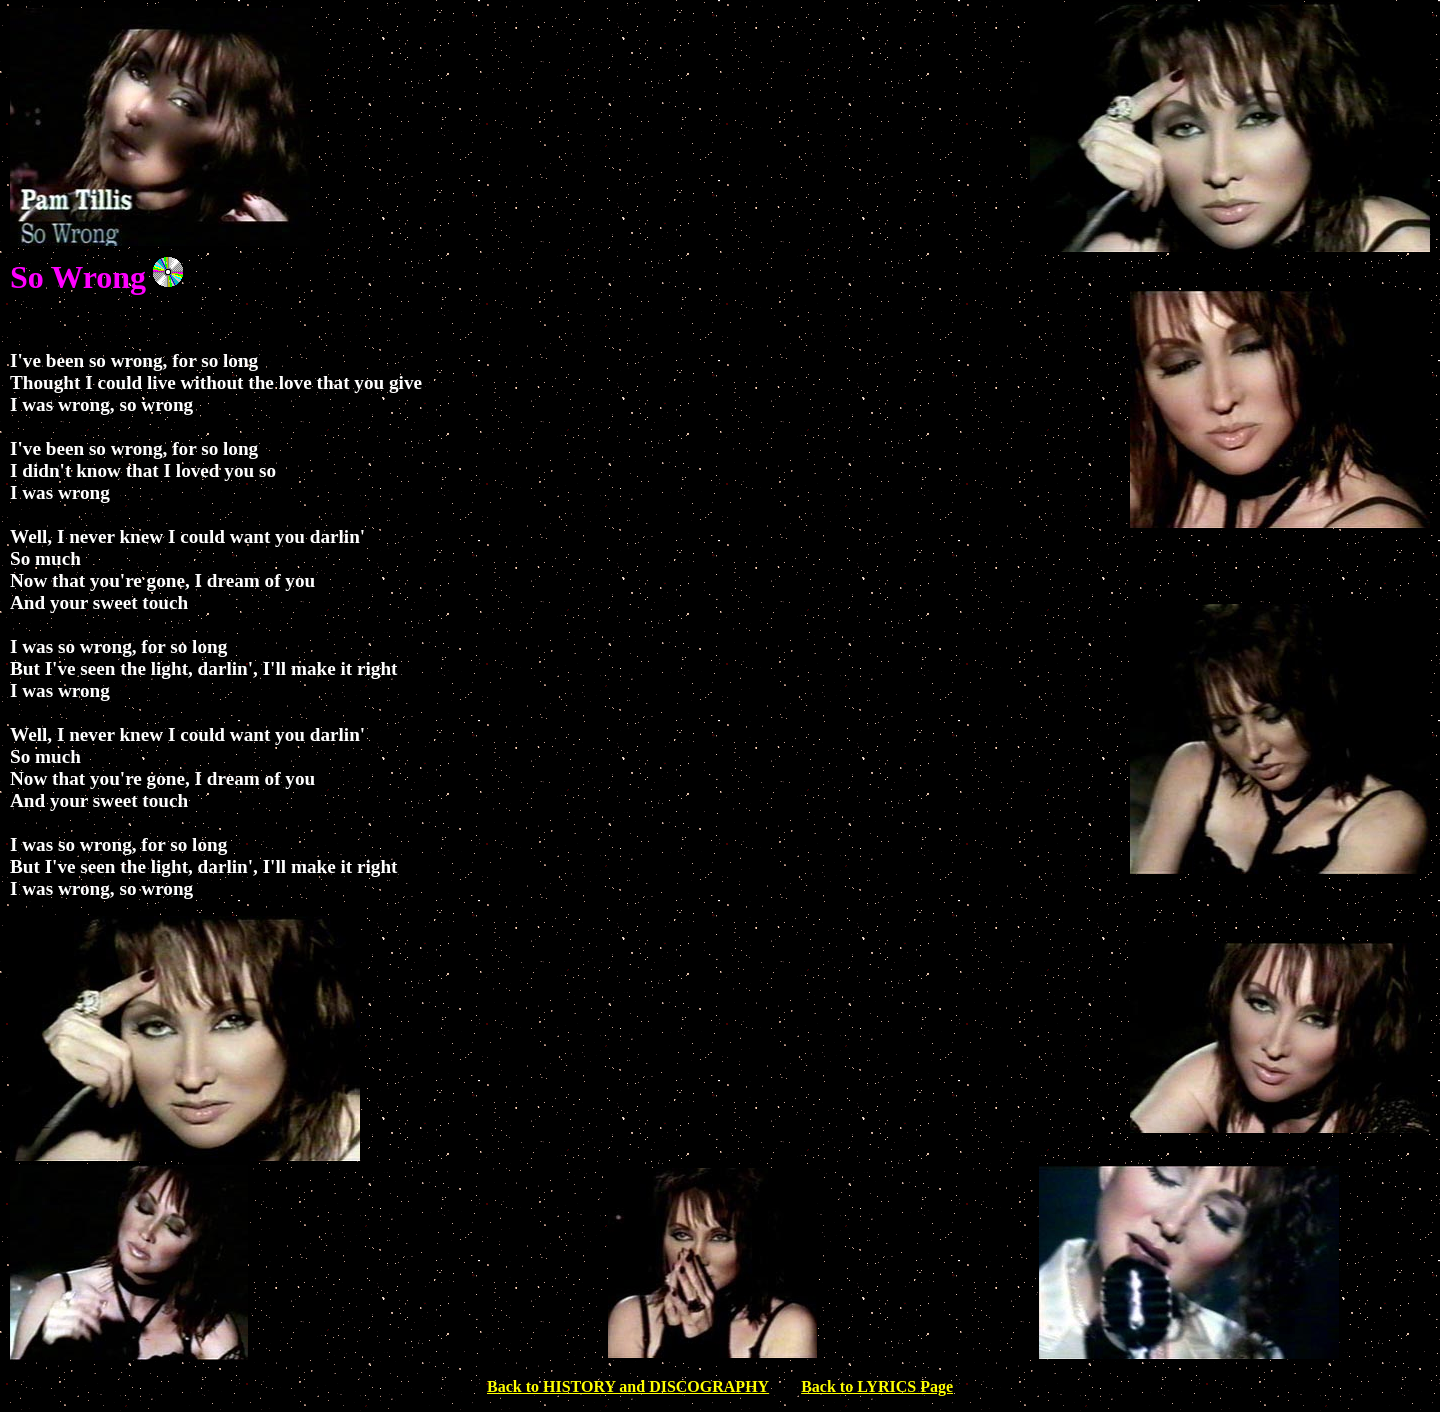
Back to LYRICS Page (877, 1386)
